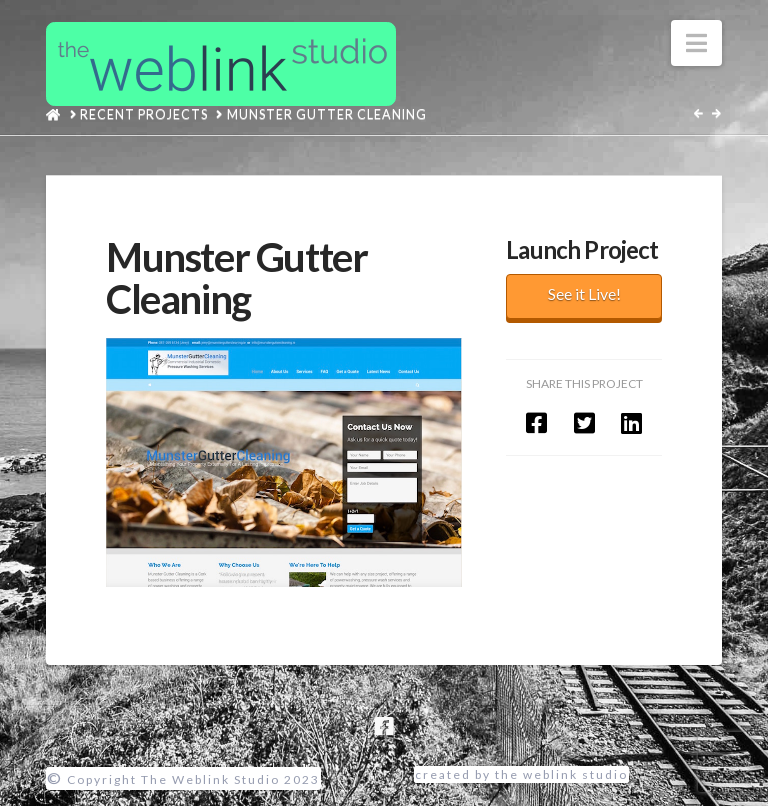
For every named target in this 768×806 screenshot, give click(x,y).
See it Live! (584, 293)
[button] (696, 43)
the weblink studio (561, 774)
